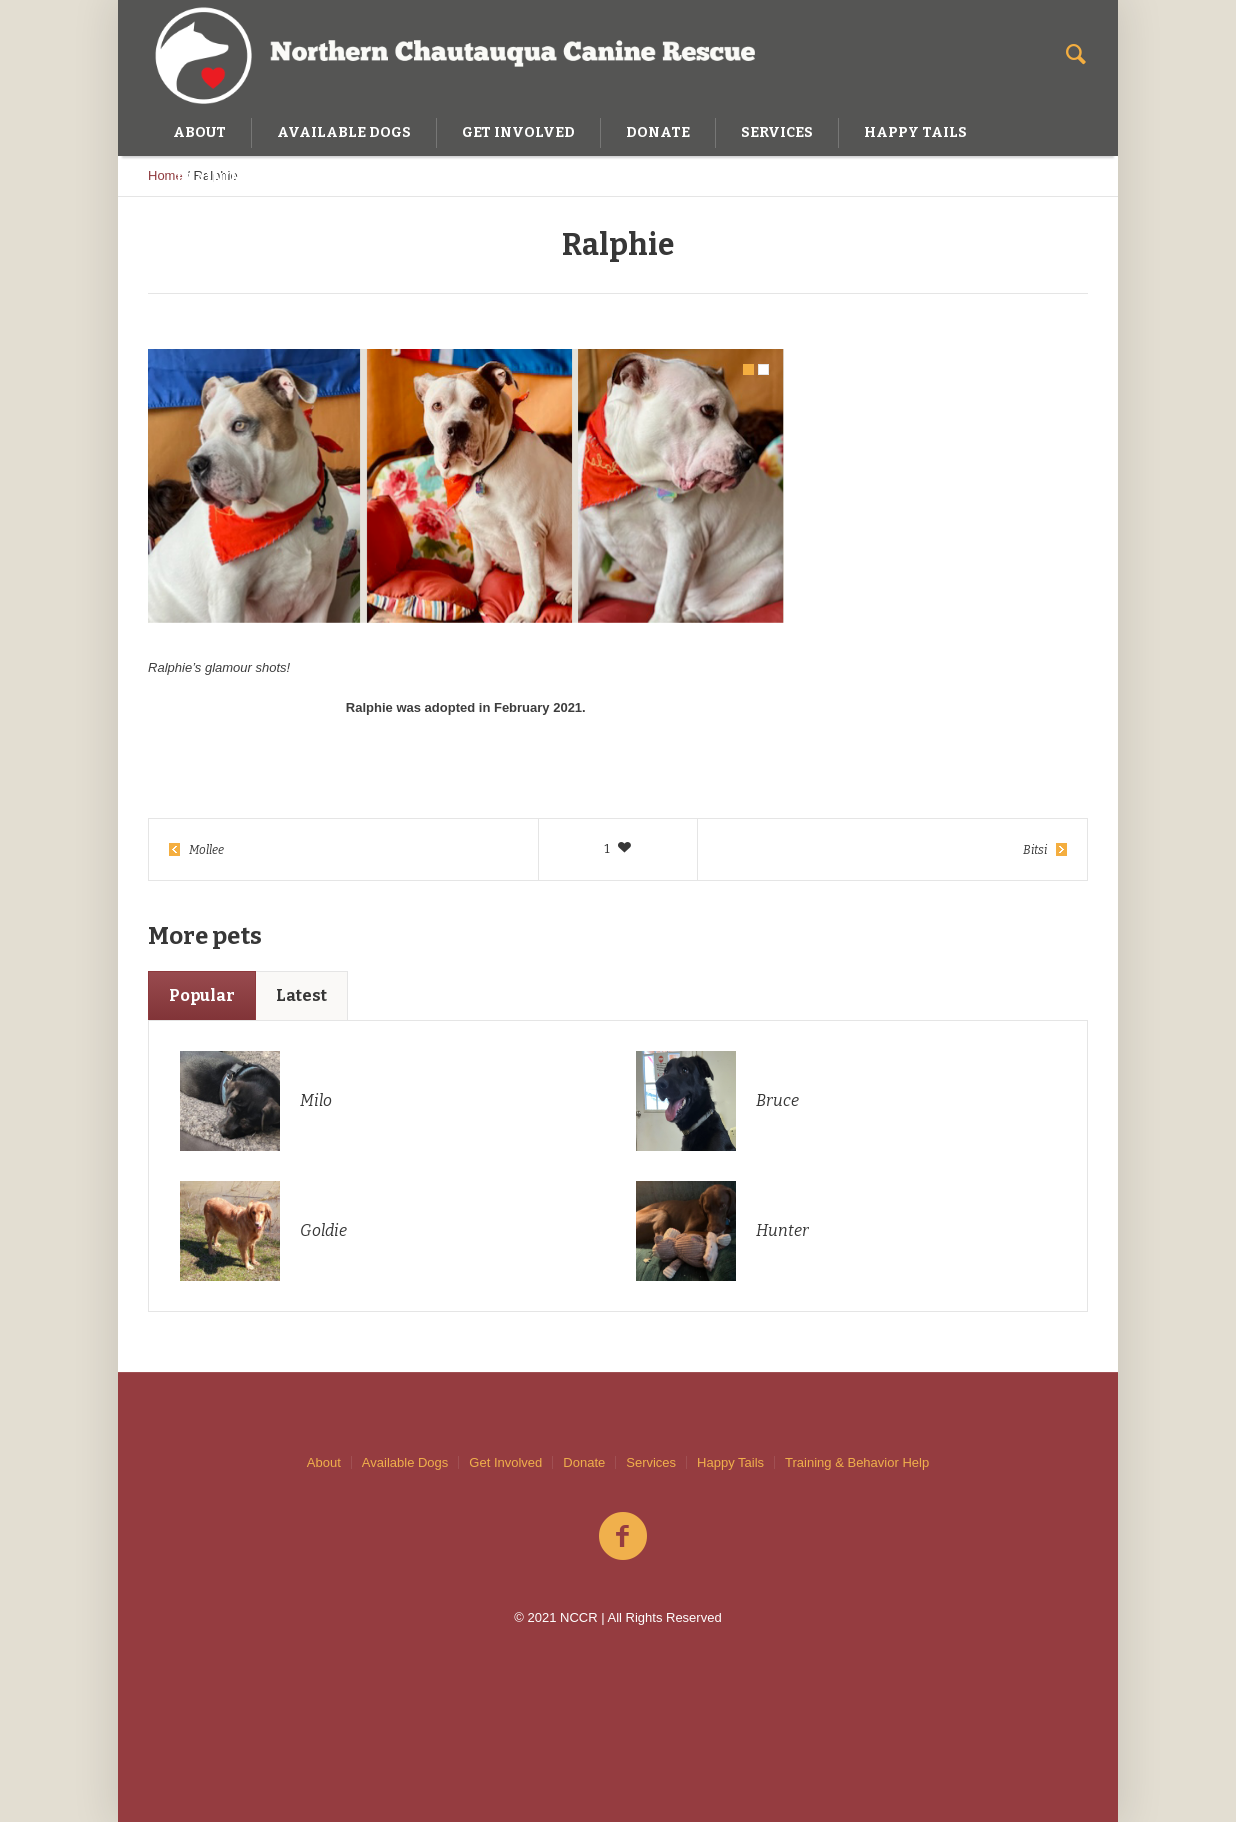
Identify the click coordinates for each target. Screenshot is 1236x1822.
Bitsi (1035, 850)
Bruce (777, 1100)
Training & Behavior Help (857, 1462)
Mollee (206, 850)
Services (651, 1462)
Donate (584, 1462)
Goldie (323, 1230)
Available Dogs (405, 1462)
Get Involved (505, 1462)
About (324, 1462)
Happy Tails (730, 1462)
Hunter (782, 1230)
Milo (316, 1100)
